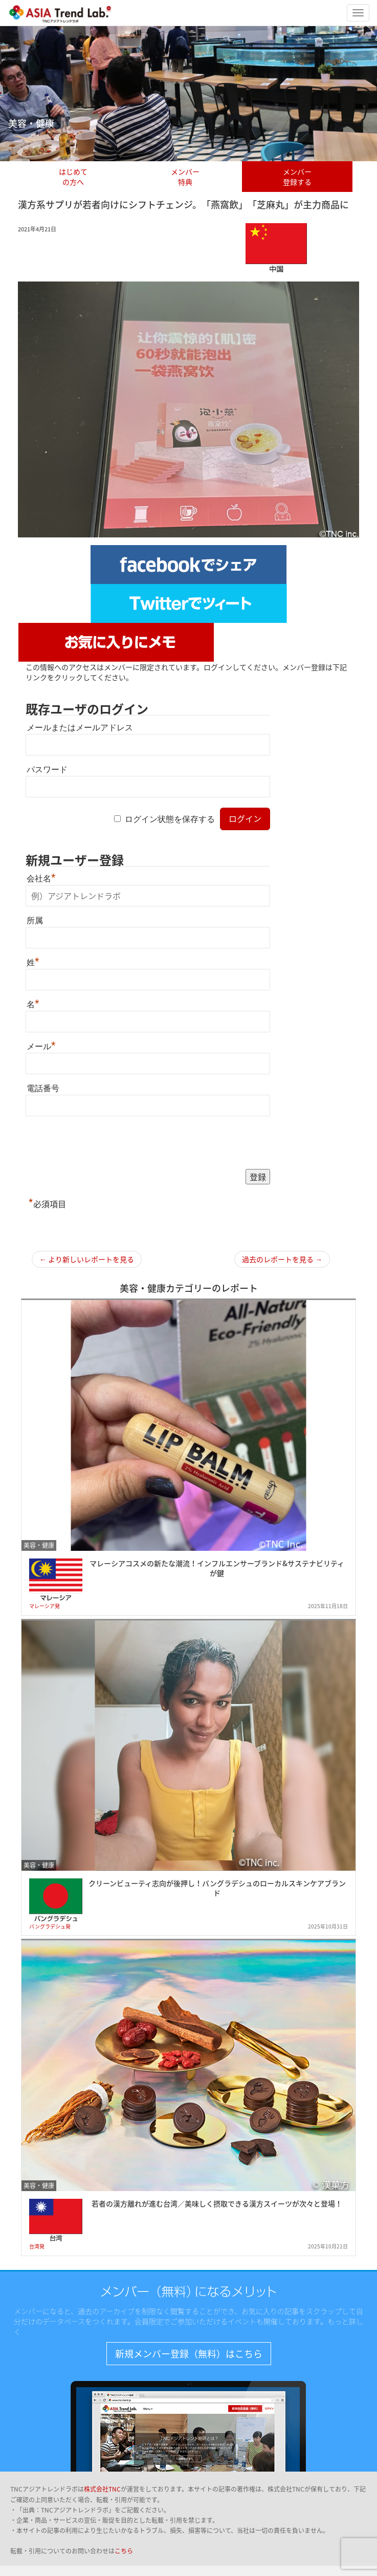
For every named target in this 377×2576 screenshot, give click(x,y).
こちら (124, 2551)
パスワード (47, 769)
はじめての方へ (73, 176)
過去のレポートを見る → (282, 1259)
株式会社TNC (102, 2489)
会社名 (41, 878)
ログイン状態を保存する (170, 819)
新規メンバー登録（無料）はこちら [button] (188, 2354)
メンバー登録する (297, 176)
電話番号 (43, 1088)
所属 (35, 920)
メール (41, 1046)
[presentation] (103, 1143)
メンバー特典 (185, 176)
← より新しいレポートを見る (86, 1259)
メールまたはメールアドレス (80, 727)
